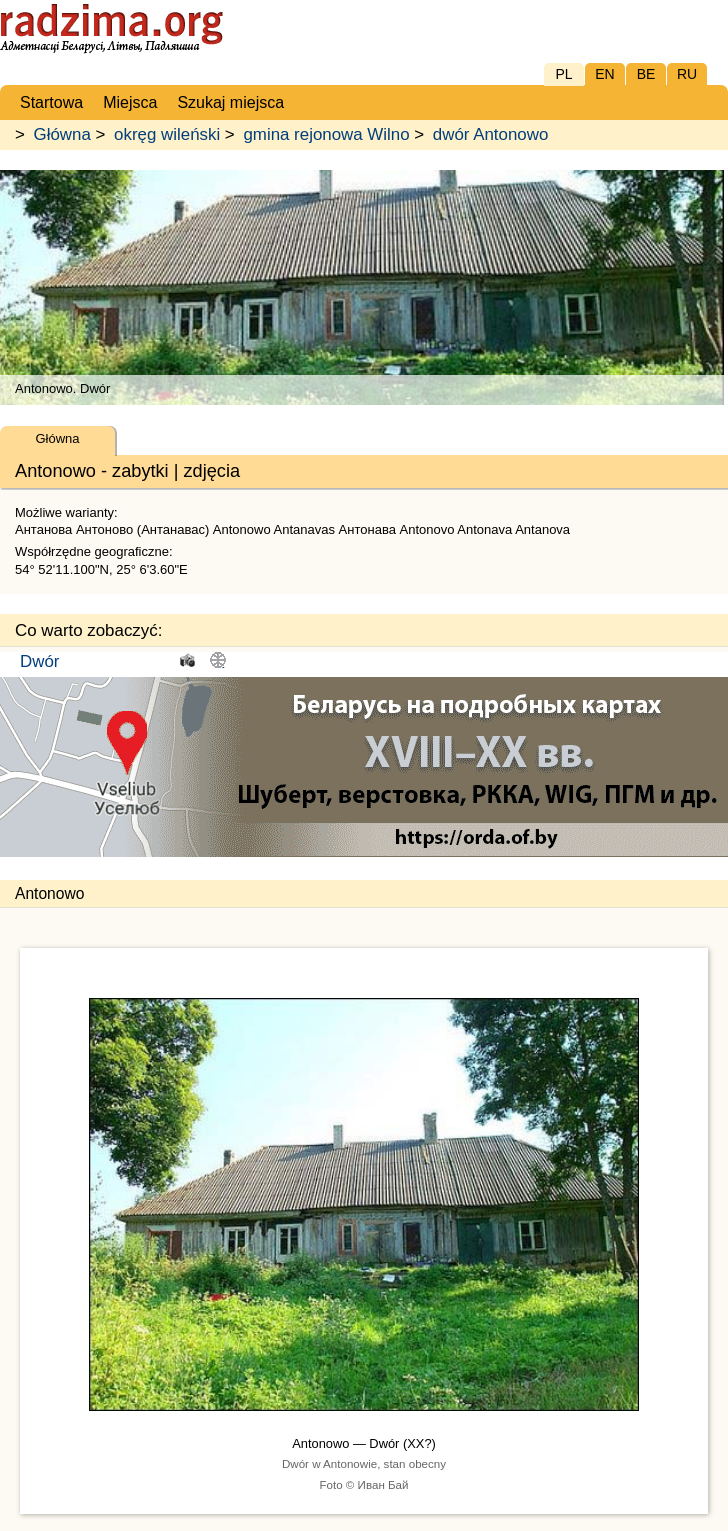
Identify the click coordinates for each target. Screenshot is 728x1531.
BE (646, 74)
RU (687, 74)
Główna (62, 134)
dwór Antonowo (491, 134)
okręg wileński (167, 134)
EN (604, 74)
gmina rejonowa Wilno (326, 134)
